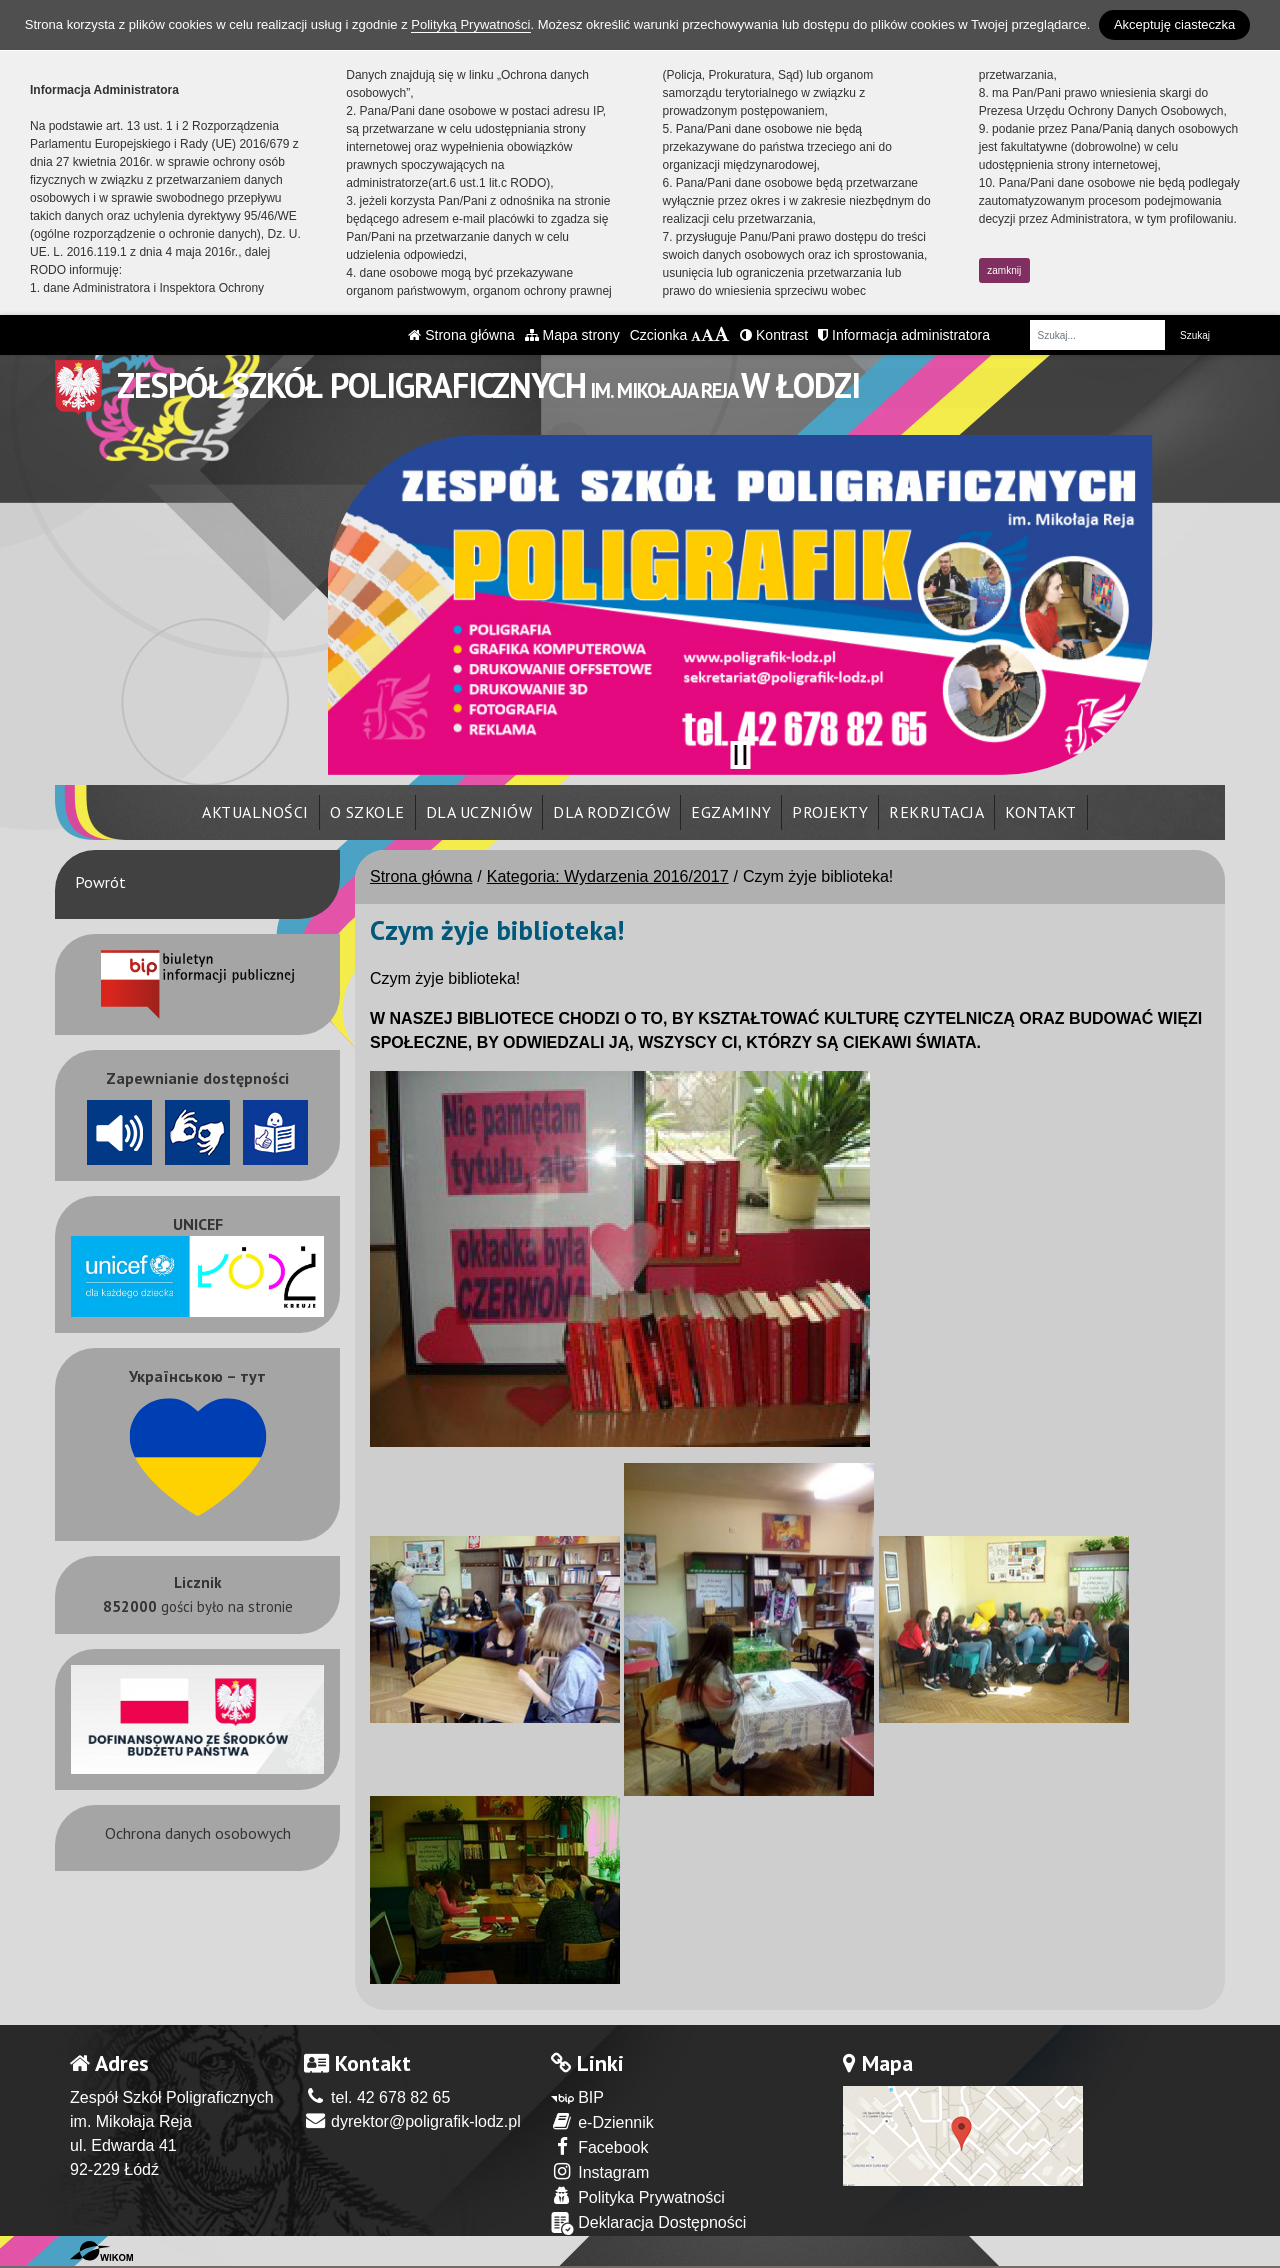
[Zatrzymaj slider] (740, 755)
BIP (577, 2097)
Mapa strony (572, 335)
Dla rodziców (611, 812)
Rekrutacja (936, 812)
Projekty (830, 812)
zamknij (1004, 270)
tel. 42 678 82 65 (377, 2097)
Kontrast (774, 335)
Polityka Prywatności (638, 2196)
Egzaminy (731, 812)
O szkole (367, 812)
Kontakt (1041, 812)
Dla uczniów (479, 812)
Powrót (100, 882)
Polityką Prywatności (470, 24)
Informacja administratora (904, 335)
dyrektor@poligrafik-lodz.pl (412, 2121)
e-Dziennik (602, 2121)
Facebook (600, 2146)
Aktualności (255, 812)
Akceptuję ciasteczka (1174, 24)
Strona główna (461, 335)
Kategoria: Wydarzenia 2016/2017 (608, 876)
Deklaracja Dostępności (649, 2223)
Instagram (600, 2171)
